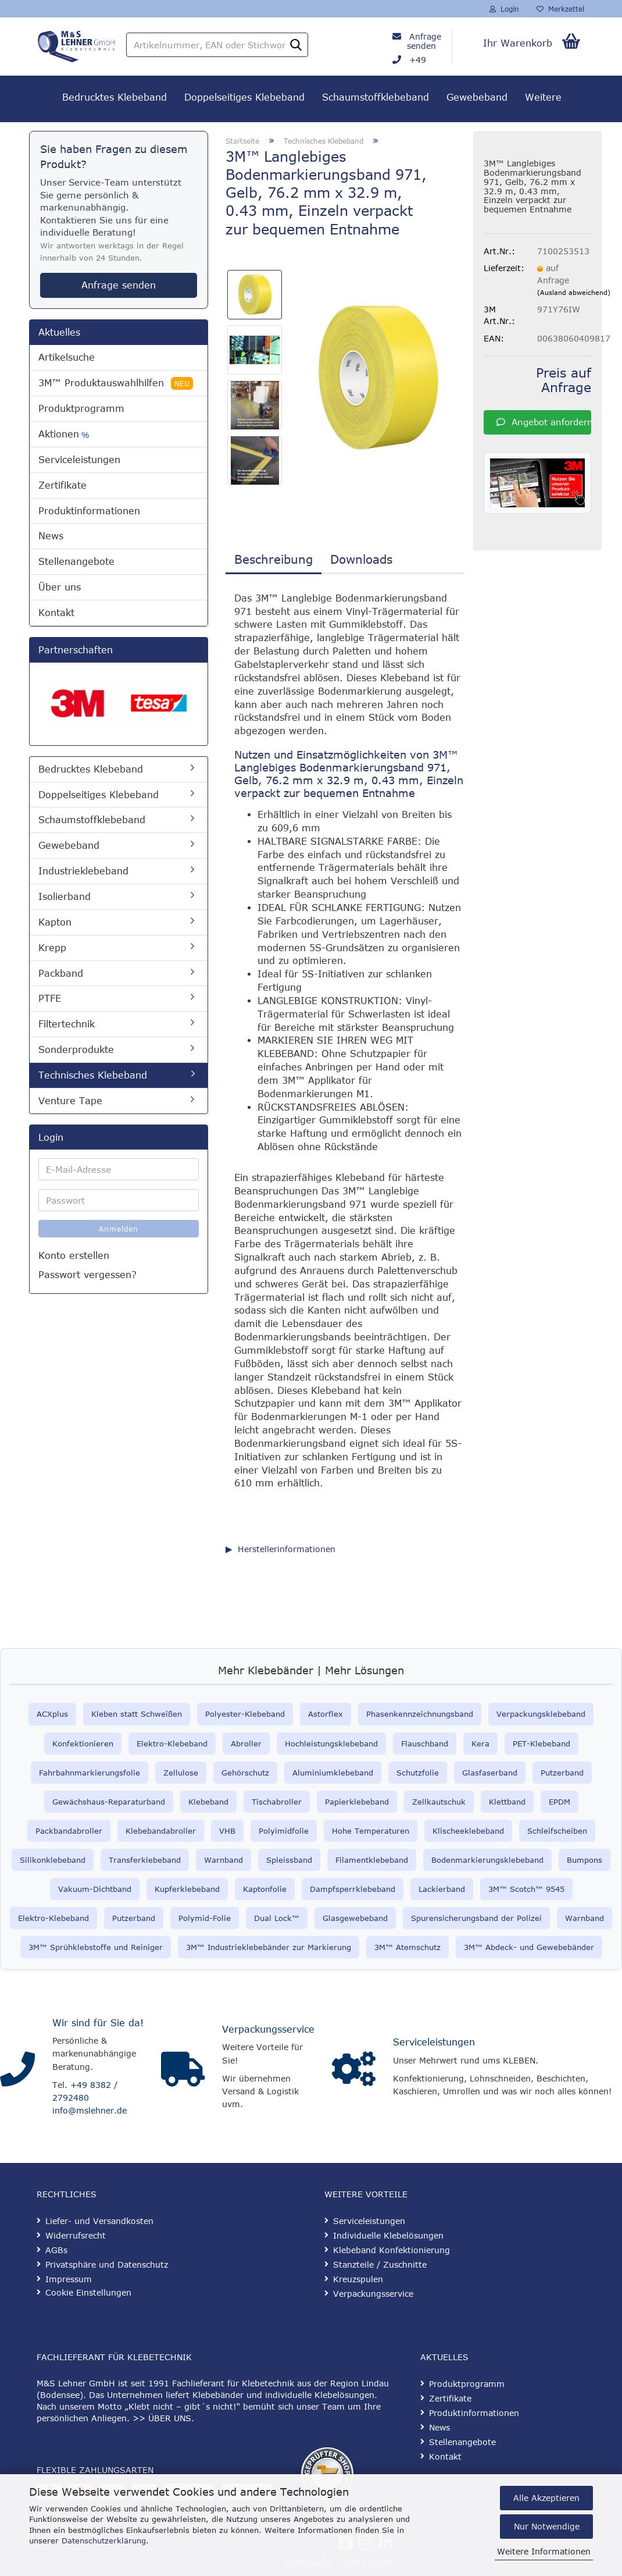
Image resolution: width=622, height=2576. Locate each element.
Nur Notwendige (547, 2526)
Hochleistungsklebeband (331, 1743)
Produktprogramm (81, 408)
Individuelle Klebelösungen (388, 2235)
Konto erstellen (73, 1255)
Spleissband (289, 1860)
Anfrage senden (424, 41)
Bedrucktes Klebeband (114, 97)
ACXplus (52, 1713)
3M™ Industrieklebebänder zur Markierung (268, 1947)
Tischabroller (277, 1801)
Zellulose (180, 1772)
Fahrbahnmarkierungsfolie (89, 1772)
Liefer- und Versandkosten (99, 2221)
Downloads (361, 559)
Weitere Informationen (544, 2551)
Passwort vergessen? (87, 1274)
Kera (480, 1743)
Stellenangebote (76, 561)
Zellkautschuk (439, 1801)
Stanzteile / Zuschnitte (380, 2264)
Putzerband (562, 1772)
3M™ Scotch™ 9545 (526, 1889)
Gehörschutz (245, 1772)
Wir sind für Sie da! (98, 2023)
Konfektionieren (82, 1743)
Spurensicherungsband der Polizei (476, 1918)
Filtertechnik (66, 1024)
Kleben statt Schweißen (136, 1713)
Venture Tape (70, 1100)
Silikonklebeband (52, 1860)
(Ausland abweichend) (573, 292)
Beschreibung (273, 559)
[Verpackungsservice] (183, 2069)
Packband (60, 973)
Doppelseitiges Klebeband (244, 97)
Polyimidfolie (284, 1830)
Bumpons (584, 1860)
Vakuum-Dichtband (94, 1889)
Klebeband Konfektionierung (391, 2250)
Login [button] (504, 9)
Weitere (543, 97)
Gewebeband (476, 97)
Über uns (59, 587)
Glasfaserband (489, 1772)
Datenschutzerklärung (104, 2540)
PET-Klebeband (541, 1743)
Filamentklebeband (371, 1860)
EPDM (559, 1801)
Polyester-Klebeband (245, 1713)
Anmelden (118, 1229)
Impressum (68, 2279)
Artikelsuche (66, 357)
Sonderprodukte (76, 1049)
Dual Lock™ (276, 1918)
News (50, 536)
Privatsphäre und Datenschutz (106, 2264)
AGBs (56, 2250)
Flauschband (424, 1743)
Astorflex (325, 1713)
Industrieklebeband (83, 871)
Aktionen (63, 434)
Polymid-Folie (204, 1918)
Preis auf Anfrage (563, 379)
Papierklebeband (357, 1801)
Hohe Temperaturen (370, 1830)
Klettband (507, 1801)
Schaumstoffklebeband (375, 97)
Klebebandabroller (161, 1830)
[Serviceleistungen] (354, 2069)
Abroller (246, 1743)
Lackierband (442, 1889)
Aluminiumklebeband (332, 1772)
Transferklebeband (145, 1860)
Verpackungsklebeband (540, 1713)
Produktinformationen (89, 511)
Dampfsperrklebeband (352, 1889)
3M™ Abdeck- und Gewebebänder (529, 1947)
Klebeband (208, 1801)
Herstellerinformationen (286, 1549)
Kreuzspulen (358, 2279)
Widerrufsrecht (75, 2235)
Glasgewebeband (355, 1918)
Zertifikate (62, 485)
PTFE (49, 998)
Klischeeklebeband (468, 1830)
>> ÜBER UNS (162, 2418)
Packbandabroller (68, 1830)
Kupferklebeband (187, 1889)
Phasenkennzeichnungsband (419, 1713)
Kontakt (56, 612)
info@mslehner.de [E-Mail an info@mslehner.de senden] (89, 2110)
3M (379, 1947)
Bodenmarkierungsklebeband (487, 1860)
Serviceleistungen (79, 459)
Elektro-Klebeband (172, 1743)
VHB (227, 1830)
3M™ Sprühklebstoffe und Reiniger (95, 1947)
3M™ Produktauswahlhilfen (115, 383)
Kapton (55, 922)
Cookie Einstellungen (88, 2292)
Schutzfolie (417, 1772)
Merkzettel (560, 9)
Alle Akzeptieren (546, 2498)
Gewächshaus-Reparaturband (108, 1801)
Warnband (223, 1860)
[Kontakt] (17, 2069)
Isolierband (64, 896)
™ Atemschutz (413, 1947)
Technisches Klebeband (92, 1075)
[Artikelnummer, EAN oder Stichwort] (296, 45)
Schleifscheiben (557, 1830)
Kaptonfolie (265, 1889)
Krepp (52, 947)
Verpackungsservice (268, 2029)
